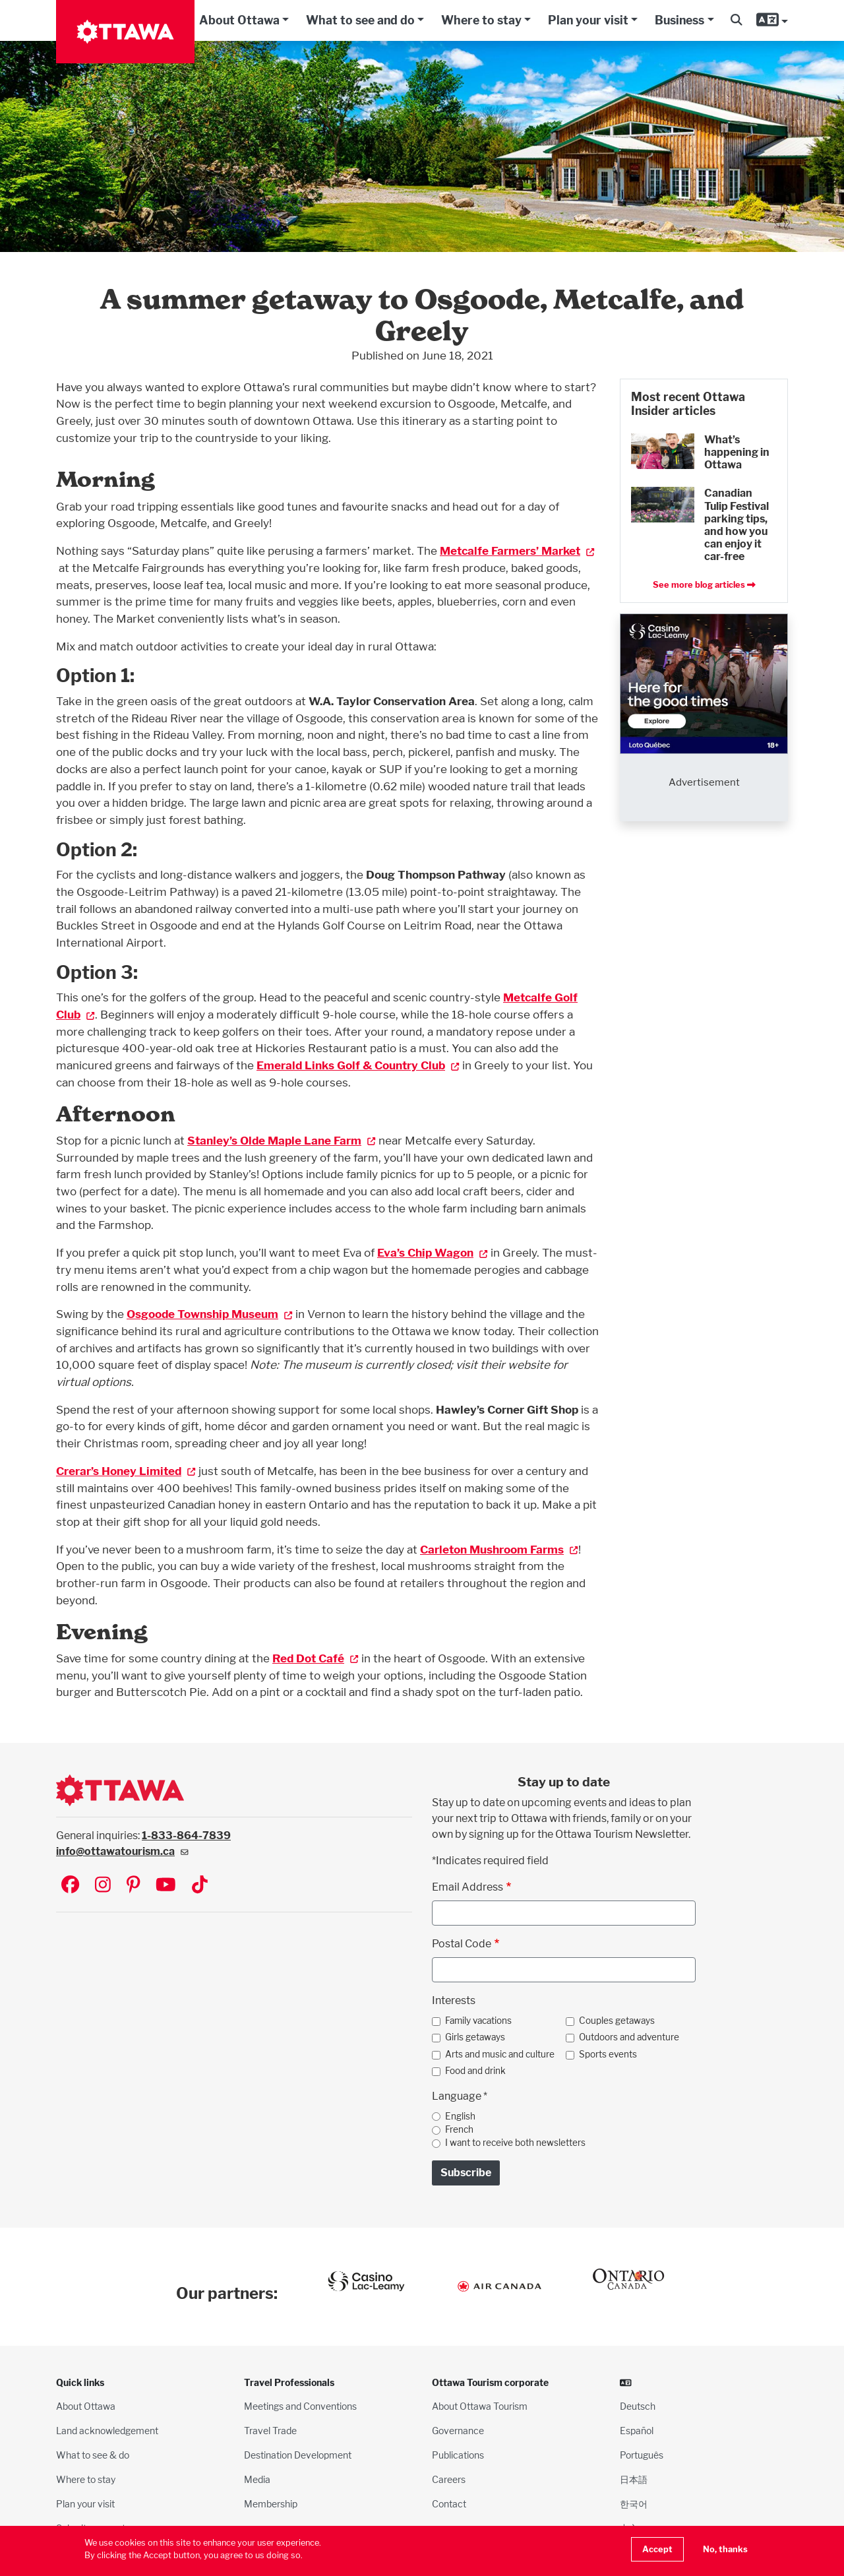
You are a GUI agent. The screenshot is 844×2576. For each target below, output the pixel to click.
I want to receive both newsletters (515, 2142)
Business (679, 20)
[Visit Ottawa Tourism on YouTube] (165, 1885)
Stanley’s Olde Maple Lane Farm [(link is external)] (281, 1140)
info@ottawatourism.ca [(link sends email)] (122, 1851)
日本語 (634, 2479)
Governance (458, 2430)
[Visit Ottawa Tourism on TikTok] (200, 1885)
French (459, 2129)
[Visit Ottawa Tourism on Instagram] (103, 1885)
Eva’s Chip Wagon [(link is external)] (432, 1252)
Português (641, 2455)
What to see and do (360, 20)
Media (257, 2479)
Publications (458, 2455)
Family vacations (478, 2020)
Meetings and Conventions (300, 2406)
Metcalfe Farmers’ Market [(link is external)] (517, 550)
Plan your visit (588, 20)
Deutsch (637, 2406)
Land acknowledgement (107, 2430)
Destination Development (297, 2455)
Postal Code (461, 1943)
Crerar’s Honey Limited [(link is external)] (126, 1471)
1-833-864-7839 (186, 1835)
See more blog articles (704, 585)
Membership (270, 2503)
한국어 (634, 2503)
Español (636, 2430)
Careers (449, 2479)
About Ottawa (239, 20)
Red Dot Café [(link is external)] (315, 1658)
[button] (736, 20)
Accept (657, 2549)
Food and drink (475, 2070)
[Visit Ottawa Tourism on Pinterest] (133, 1885)
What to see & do (92, 2455)
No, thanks (725, 2549)
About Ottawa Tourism (480, 2406)
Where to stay (481, 20)
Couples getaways (617, 2020)
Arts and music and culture (500, 2054)
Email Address (467, 1887)
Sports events (608, 2054)
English (460, 2116)
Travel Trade (270, 2430)
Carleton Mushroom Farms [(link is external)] (499, 1549)
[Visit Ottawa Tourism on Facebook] (70, 1885)
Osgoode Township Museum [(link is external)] (210, 1314)
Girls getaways (475, 2037)
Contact (449, 2503)
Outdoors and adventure (629, 2037)
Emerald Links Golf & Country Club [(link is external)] (358, 1065)
